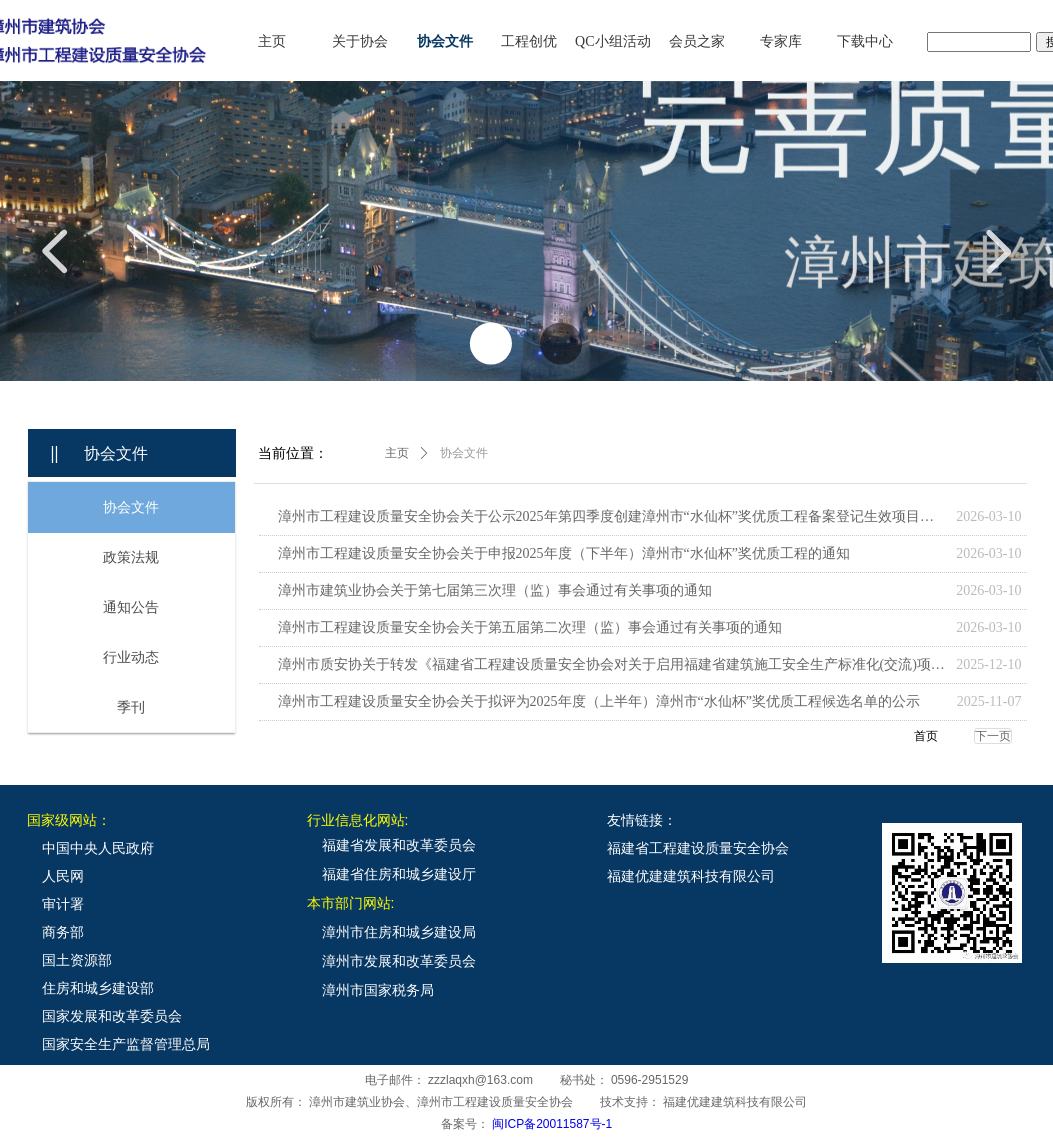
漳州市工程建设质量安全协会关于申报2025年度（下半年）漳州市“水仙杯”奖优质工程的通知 (564, 553)
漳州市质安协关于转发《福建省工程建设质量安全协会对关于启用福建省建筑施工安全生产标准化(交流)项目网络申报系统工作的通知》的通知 (612, 664)
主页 (397, 453)
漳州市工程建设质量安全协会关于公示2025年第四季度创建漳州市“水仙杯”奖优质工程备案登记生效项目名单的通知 (612, 516)
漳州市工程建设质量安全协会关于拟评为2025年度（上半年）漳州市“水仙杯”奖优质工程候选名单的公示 (599, 701)
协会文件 (464, 453)
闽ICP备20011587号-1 (552, 1124)
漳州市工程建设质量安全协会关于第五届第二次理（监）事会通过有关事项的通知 (530, 627)
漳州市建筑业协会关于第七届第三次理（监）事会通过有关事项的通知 (495, 590)
